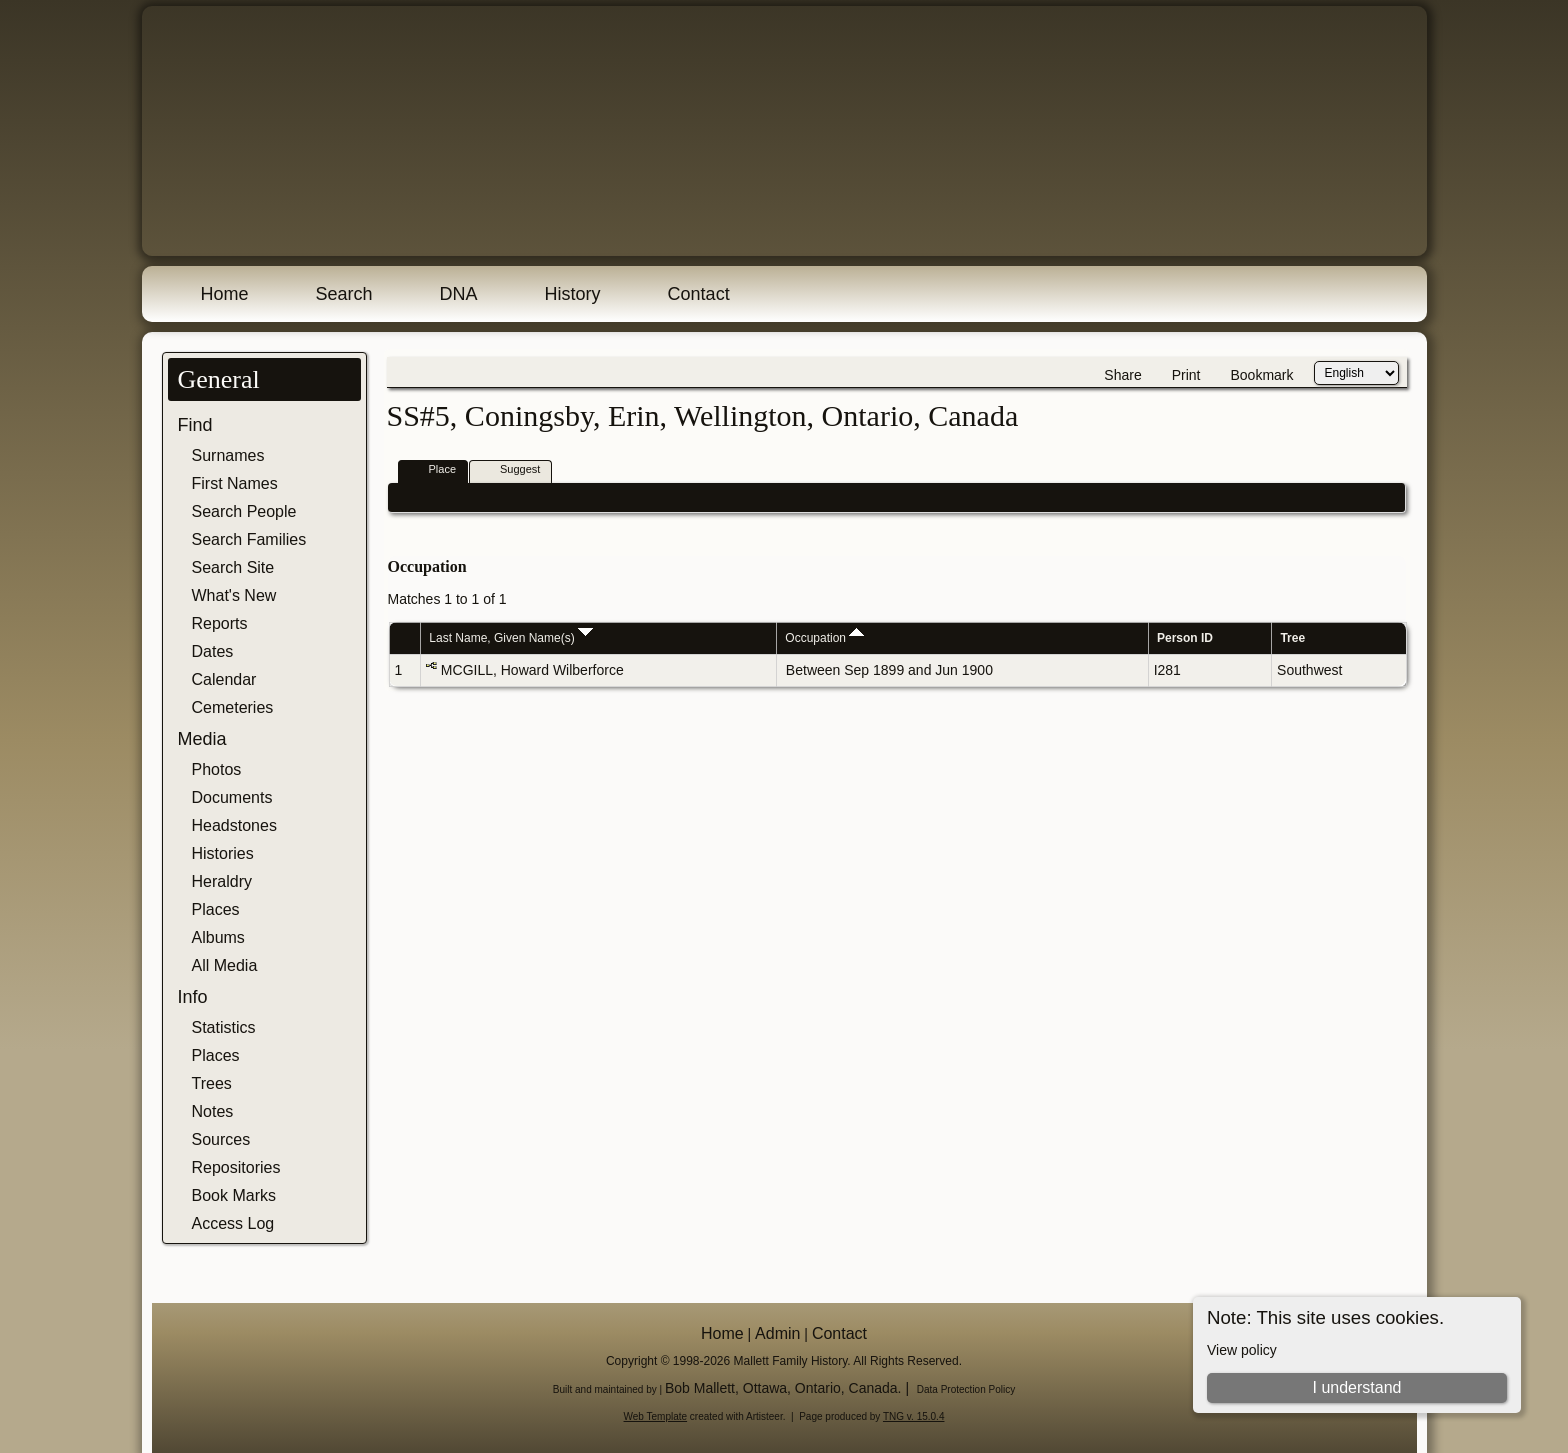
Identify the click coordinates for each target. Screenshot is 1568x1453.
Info (193, 997)
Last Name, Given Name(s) (511, 638)
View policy (1242, 1350)
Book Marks (234, 1195)
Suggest (511, 470)
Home (225, 294)
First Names (235, 483)
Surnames (228, 455)
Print (1186, 375)
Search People (244, 511)
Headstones (234, 825)
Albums (218, 937)
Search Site (233, 567)
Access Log (233, 1223)
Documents (232, 797)
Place (434, 470)
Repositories (236, 1167)
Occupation (824, 638)
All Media (225, 965)
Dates (213, 651)
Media (202, 739)
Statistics (224, 1027)
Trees (212, 1083)
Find (195, 425)
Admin (777, 1333)
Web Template (656, 1416)
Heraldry (222, 881)
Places (216, 909)
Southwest (1309, 670)
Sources (221, 1139)
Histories (223, 853)
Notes (213, 1111)
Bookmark (1261, 375)
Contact (699, 294)
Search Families (249, 539)
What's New (234, 595)
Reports (220, 623)
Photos (217, 769)
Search (344, 294)
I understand (1356, 1387)
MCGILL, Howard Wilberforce (532, 670)
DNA (459, 294)
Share (1122, 375)
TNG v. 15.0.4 (914, 1416)
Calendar (224, 679)
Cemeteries (233, 707)
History (573, 294)
